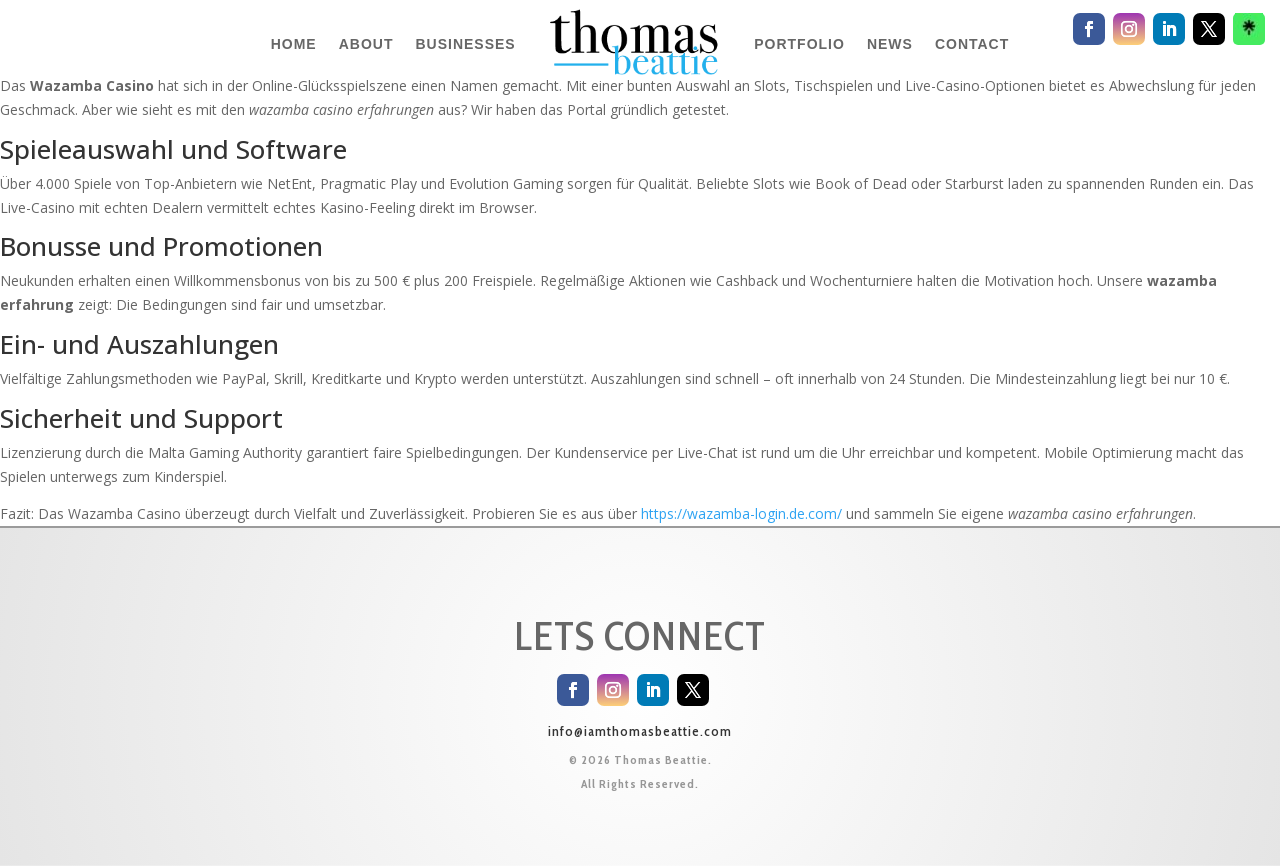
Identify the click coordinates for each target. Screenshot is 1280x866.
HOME (294, 44)
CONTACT (972, 44)
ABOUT (366, 44)
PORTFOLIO (799, 44)
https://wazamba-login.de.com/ (741, 513)
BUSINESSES (465, 44)
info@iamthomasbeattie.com (640, 731)
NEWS (890, 44)
